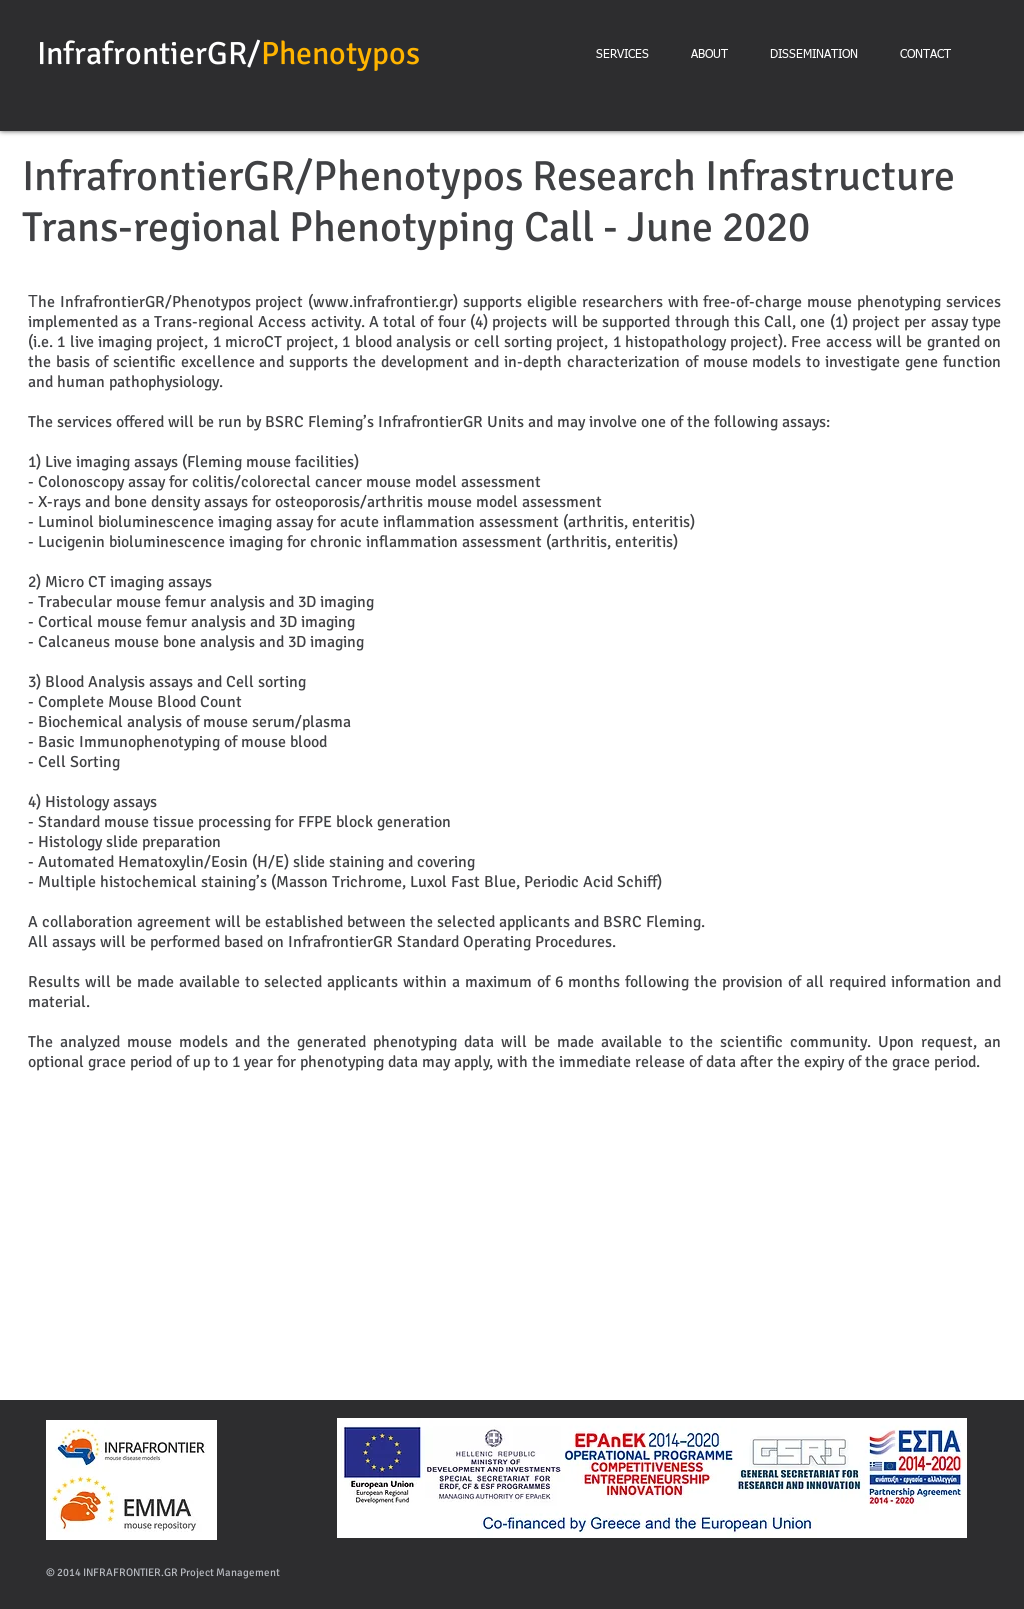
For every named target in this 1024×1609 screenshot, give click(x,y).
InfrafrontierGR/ (149, 53)
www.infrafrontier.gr (383, 302)
